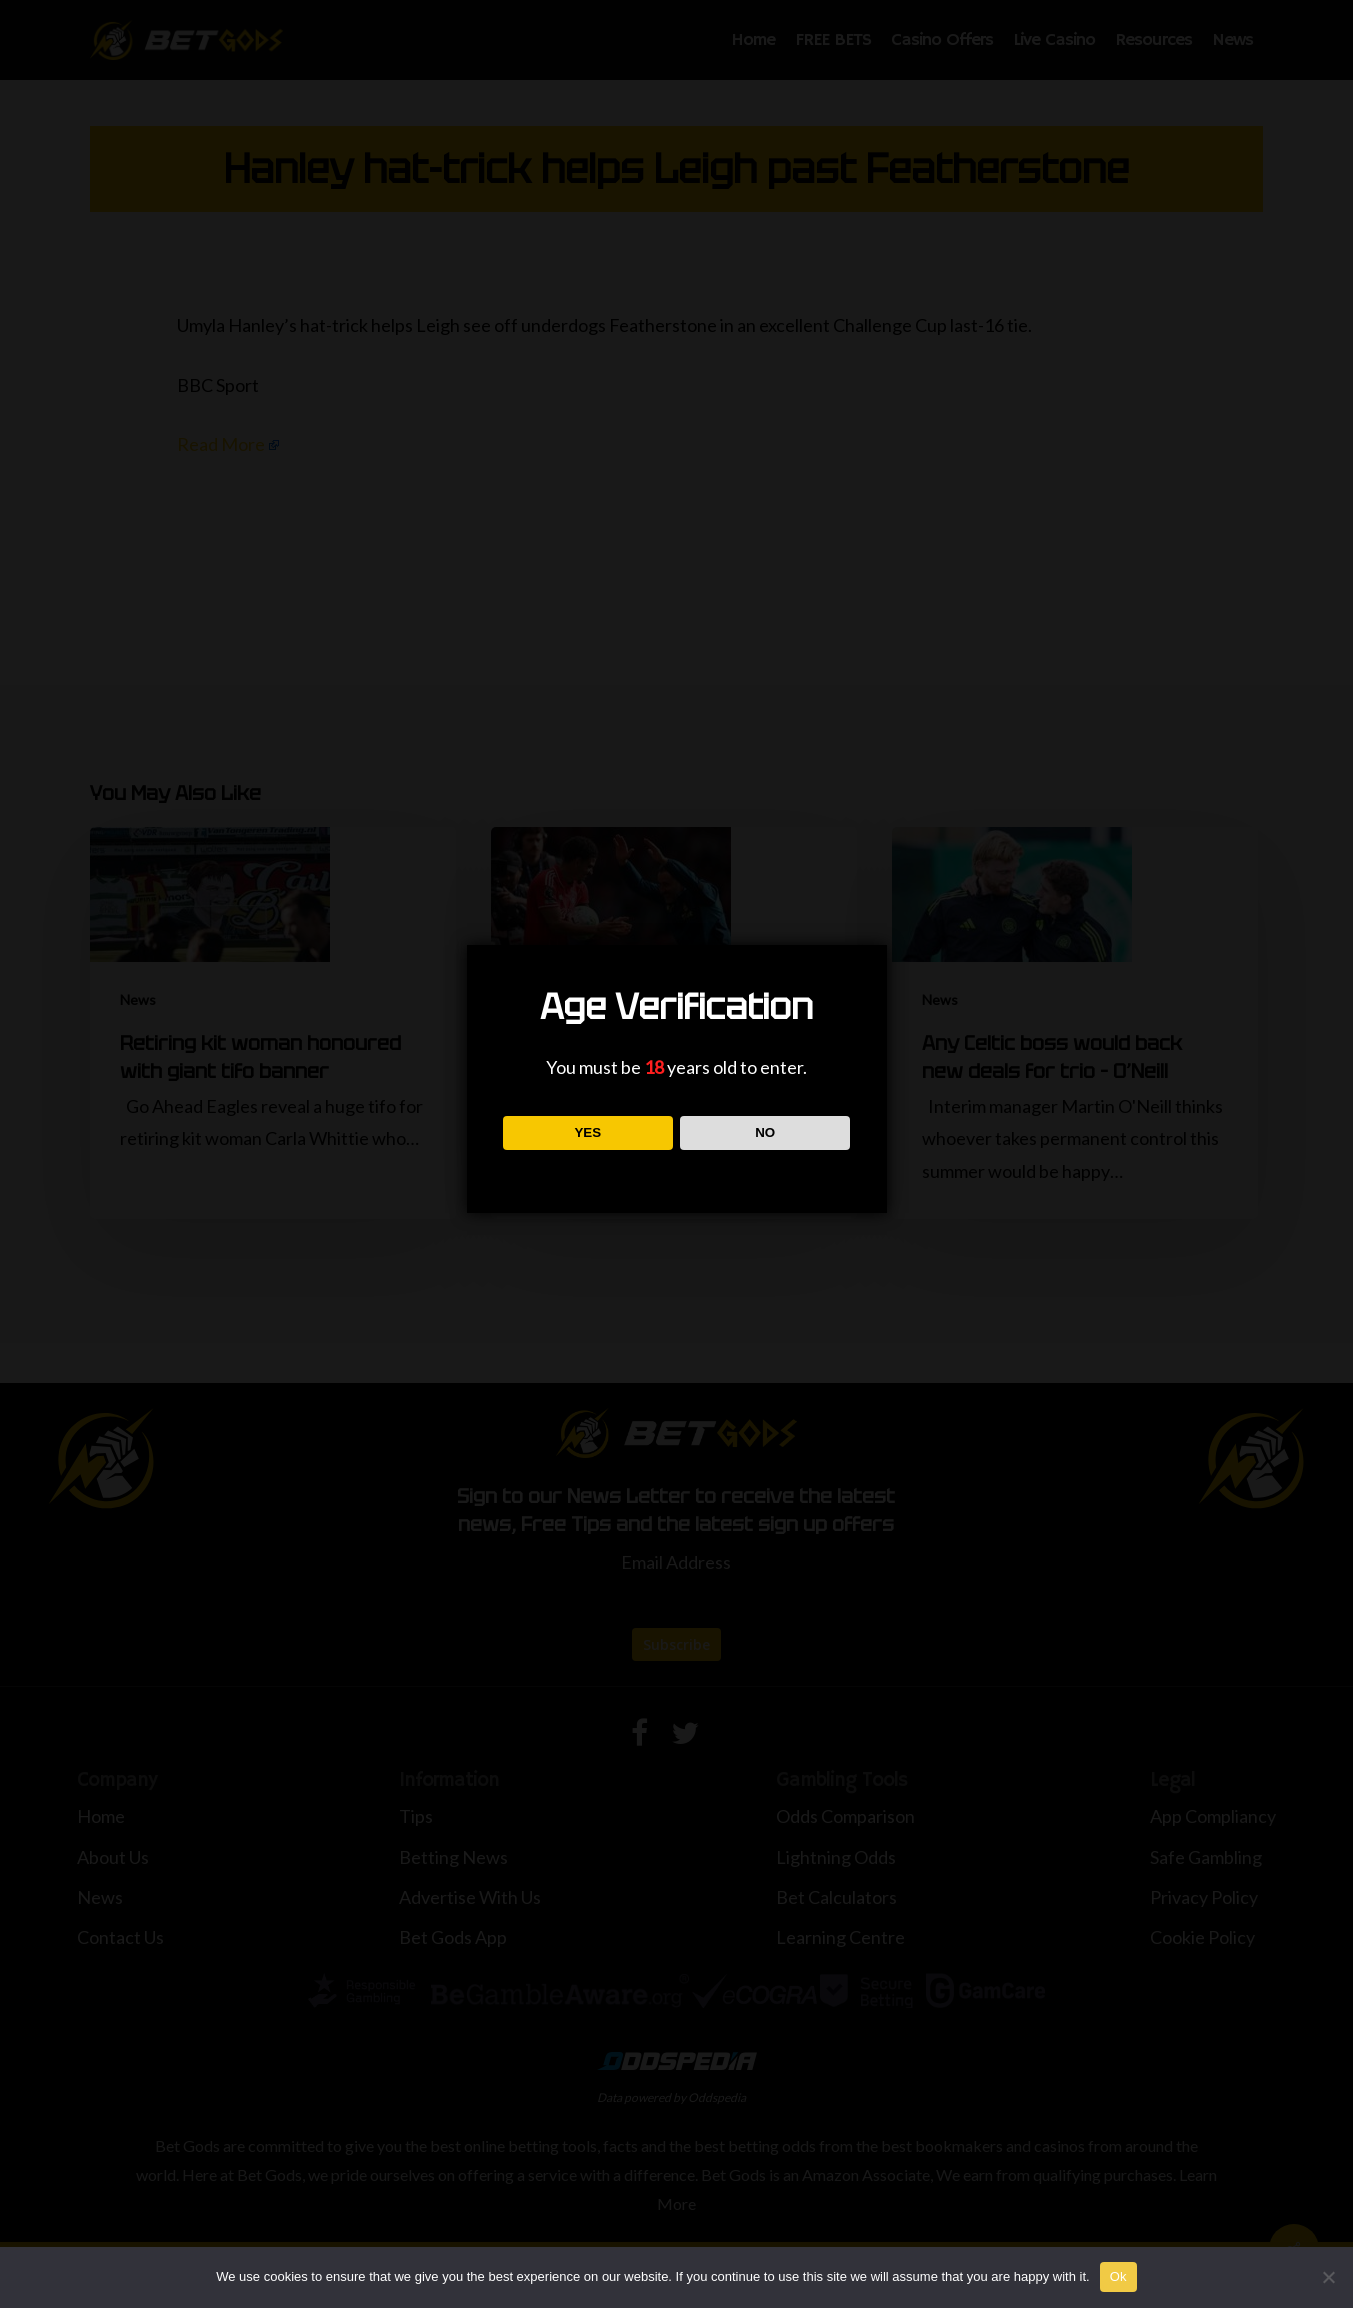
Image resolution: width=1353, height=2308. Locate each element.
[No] (1328, 2277)
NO (765, 1132)
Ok (1118, 2276)
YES (587, 1132)
